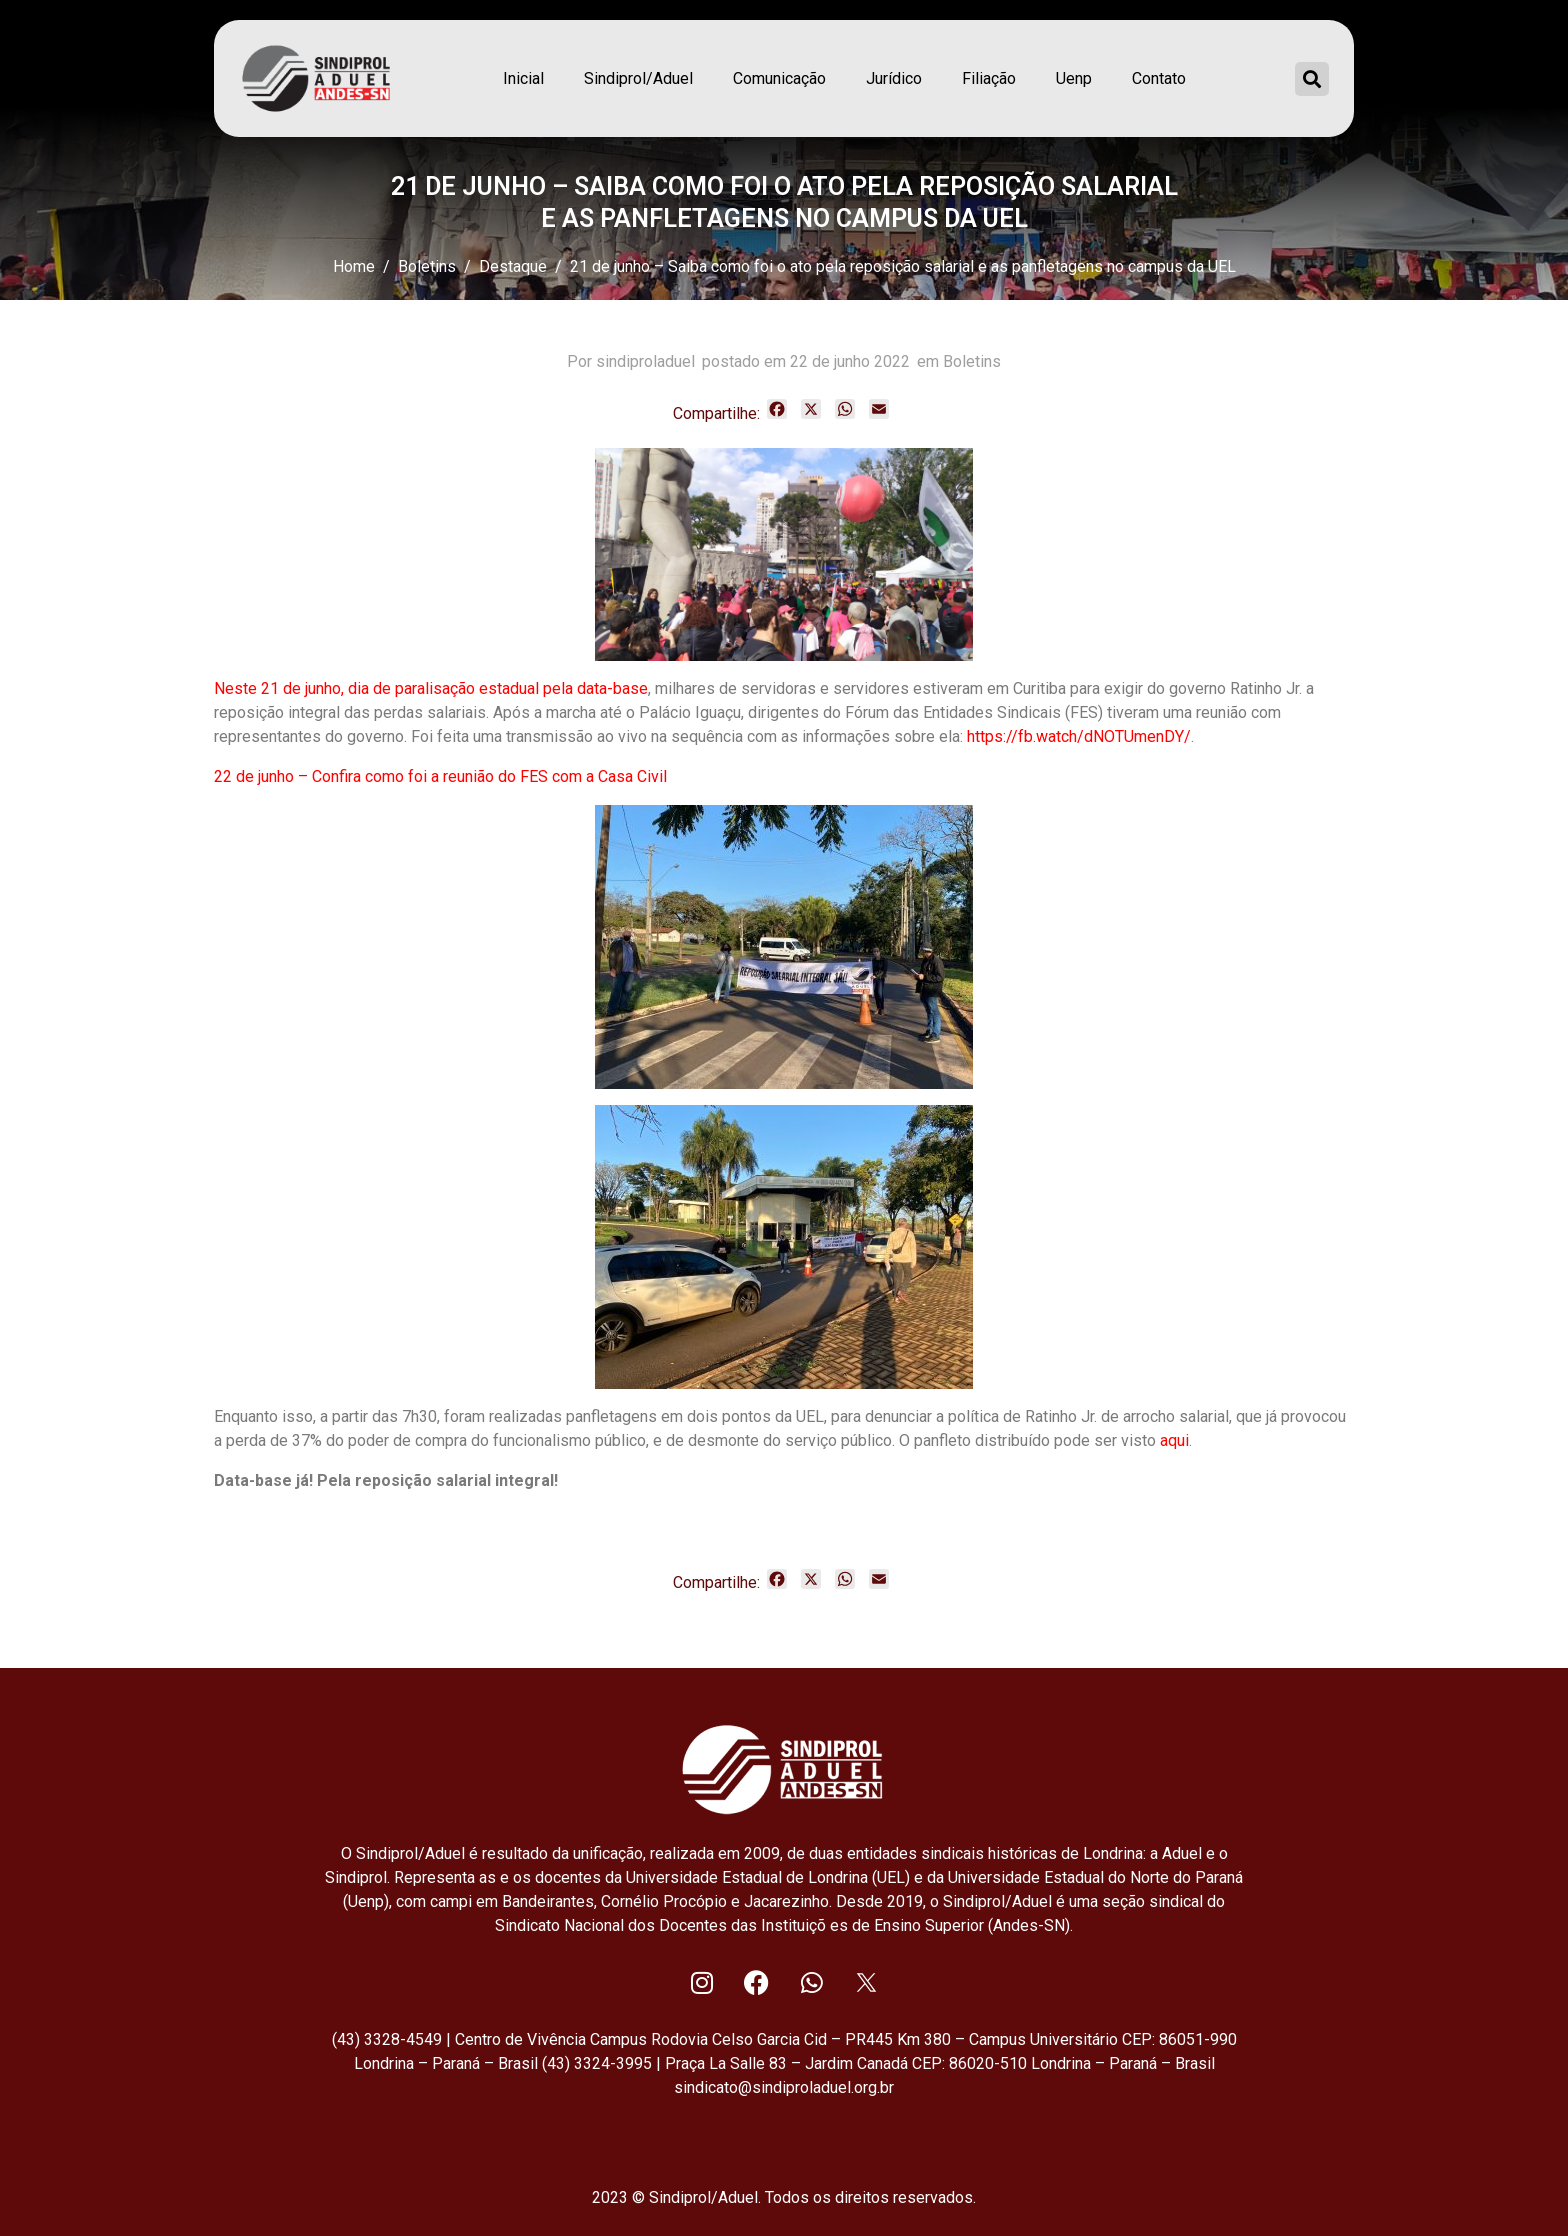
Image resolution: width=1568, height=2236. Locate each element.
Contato (1159, 78)
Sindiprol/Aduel (638, 78)
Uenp (1074, 78)
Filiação (989, 78)
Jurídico (894, 78)
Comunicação (779, 78)
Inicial (523, 78)
